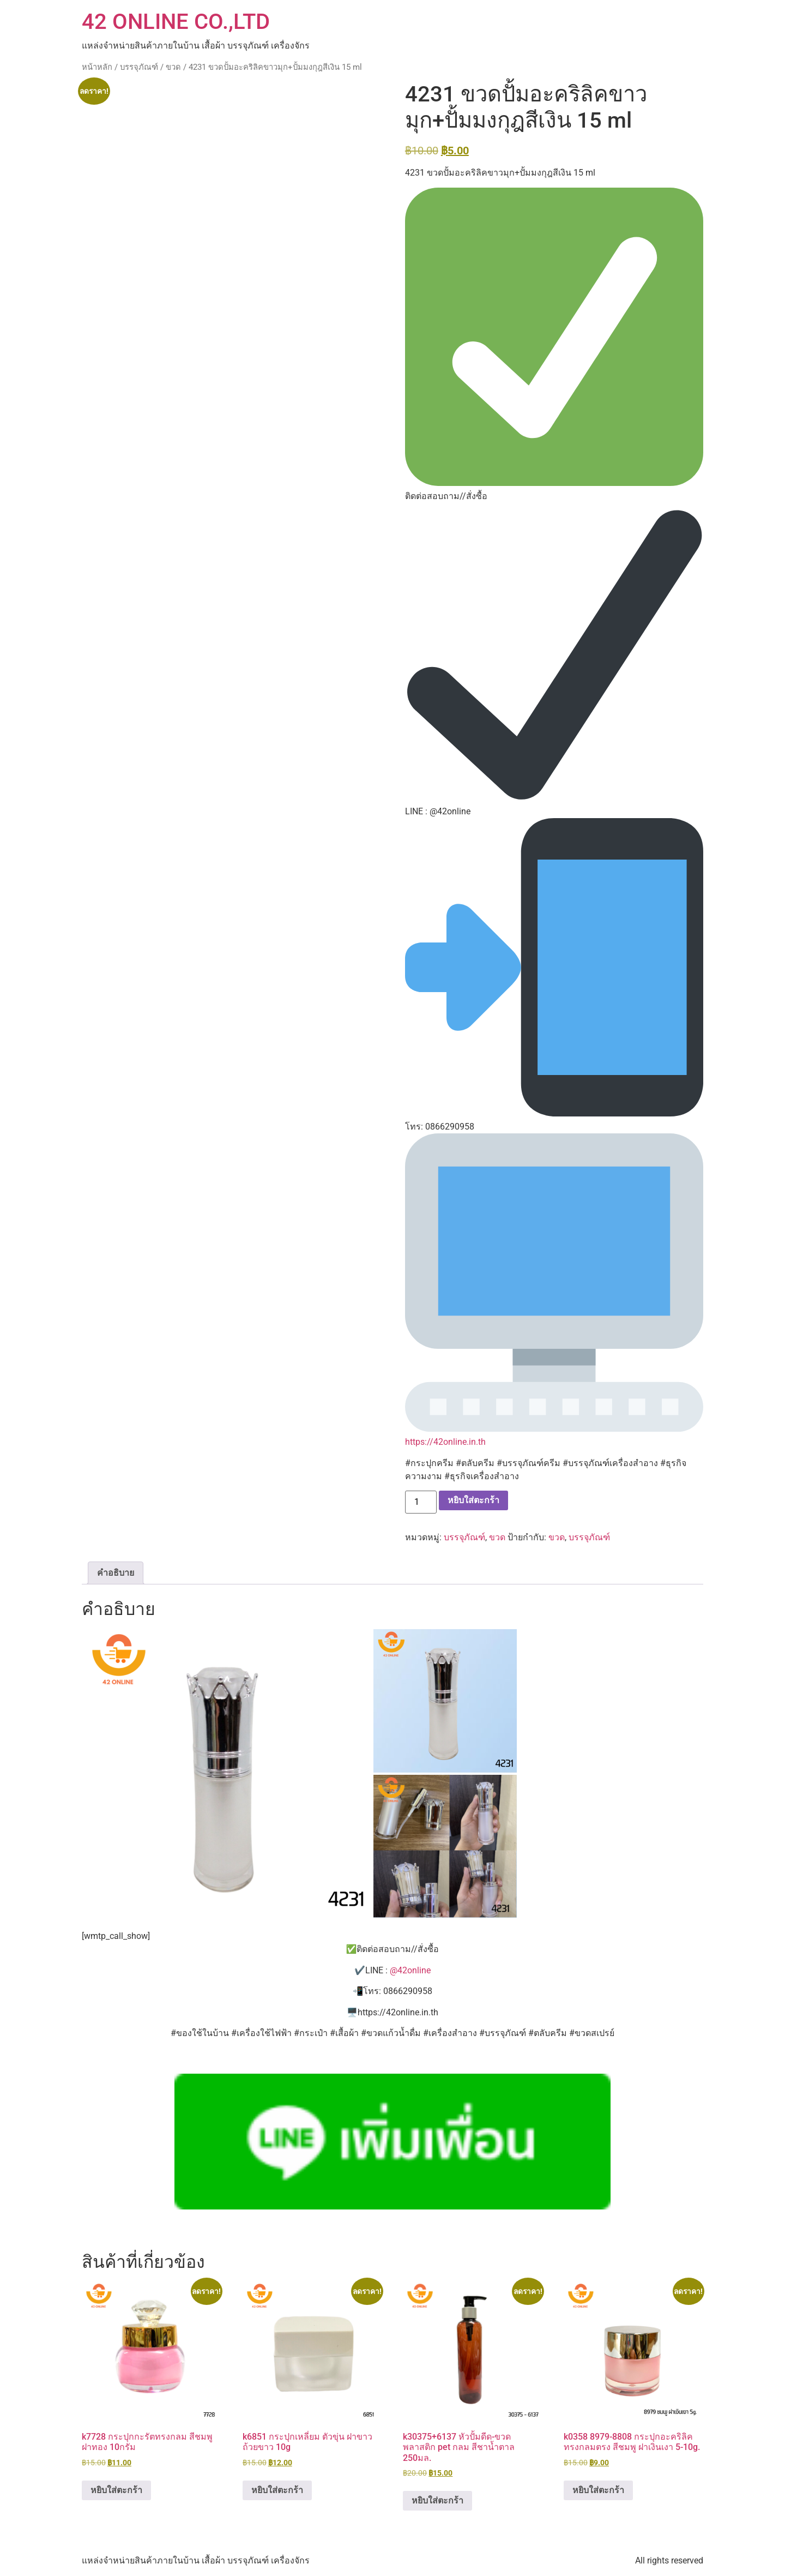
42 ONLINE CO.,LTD (176, 21)
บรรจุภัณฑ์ (139, 67)
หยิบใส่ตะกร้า (473, 1500)
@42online (410, 1970)
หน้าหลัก (97, 67)
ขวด (173, 67)
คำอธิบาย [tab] (115, 1573)
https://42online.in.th (445, 1442)
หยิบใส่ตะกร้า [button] (116, 2490)
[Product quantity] (421, 1502)
